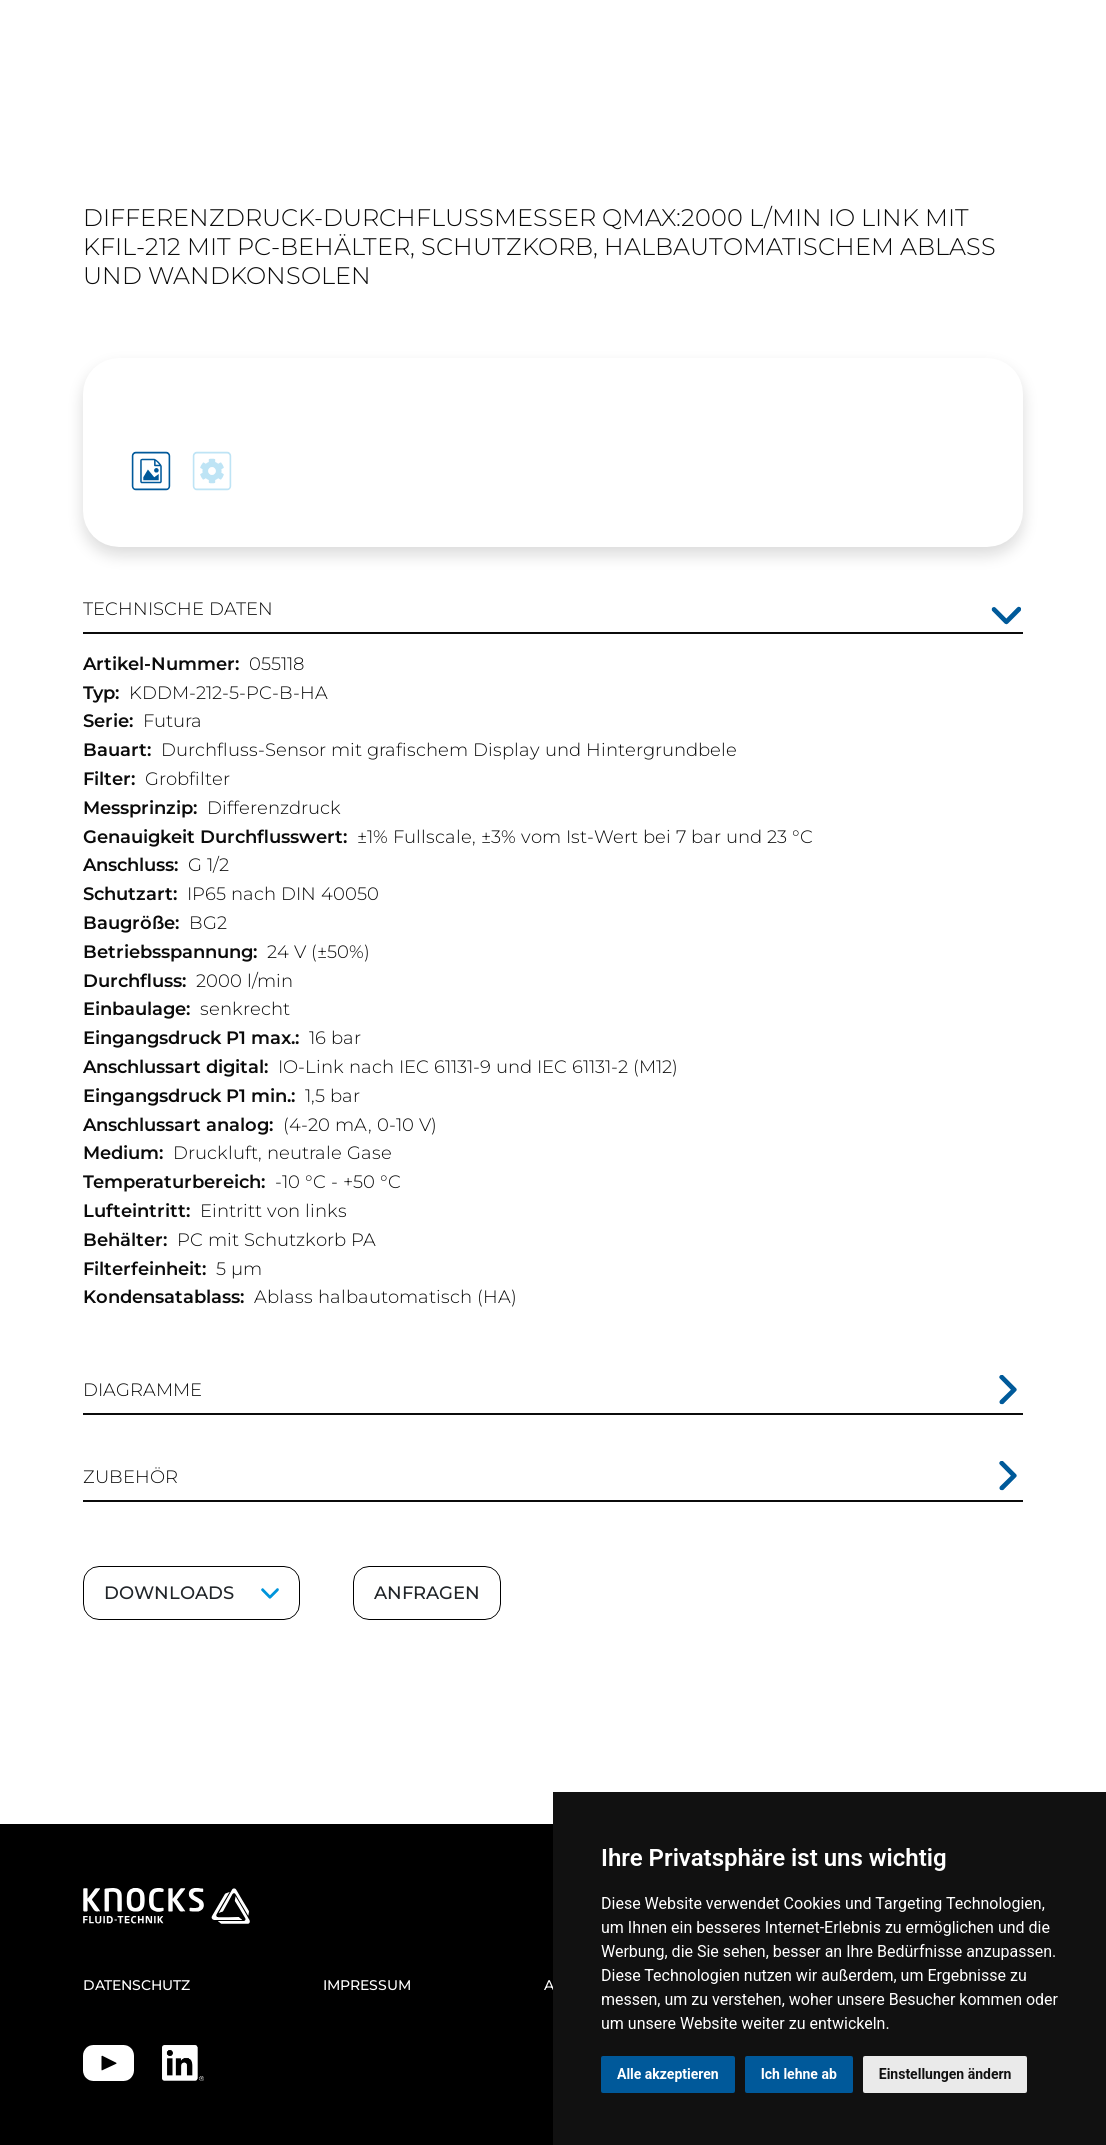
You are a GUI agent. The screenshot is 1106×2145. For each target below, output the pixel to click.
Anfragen (427, 1593)
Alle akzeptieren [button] (668, 2074)
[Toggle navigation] (1000, 127)
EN (939, 138)
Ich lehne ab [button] (799, 2074)
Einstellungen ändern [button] (945, 2074)
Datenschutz (136, 1985)
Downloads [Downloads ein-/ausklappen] (169, 1593)
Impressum (367, 1985)
